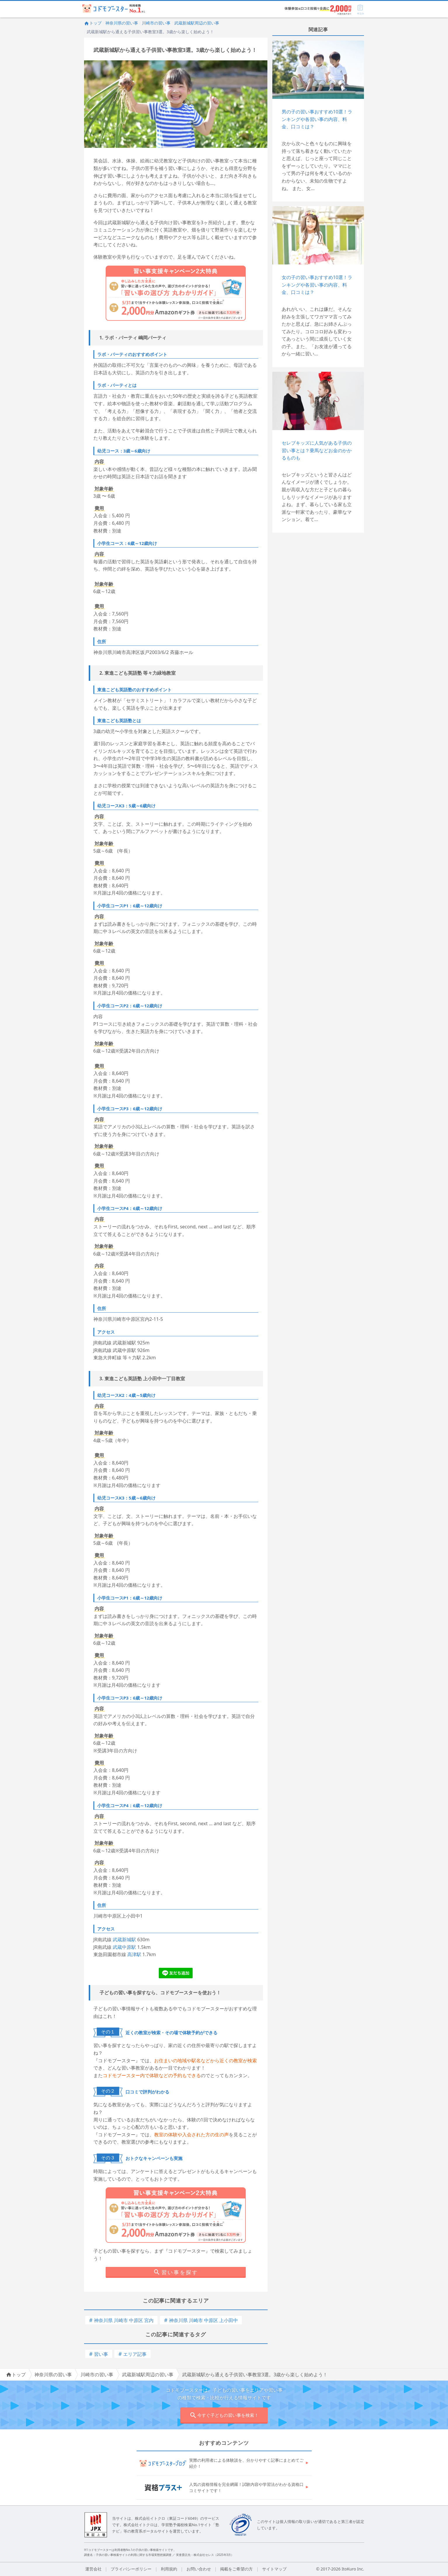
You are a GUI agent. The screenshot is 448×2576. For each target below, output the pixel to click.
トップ (93, 23)
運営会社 (93, 2569)
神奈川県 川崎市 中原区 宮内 (121, 2320)
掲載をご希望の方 (236, 2569)
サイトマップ (274, 2569)
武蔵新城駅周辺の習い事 (196, 23)
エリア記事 (132, 2354)
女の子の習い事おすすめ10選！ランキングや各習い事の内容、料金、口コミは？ (317, 284)
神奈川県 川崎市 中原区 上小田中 (201, 2320)
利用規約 (169, 2569)
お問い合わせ (198, 2569)
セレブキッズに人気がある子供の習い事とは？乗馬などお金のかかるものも (317, 450)
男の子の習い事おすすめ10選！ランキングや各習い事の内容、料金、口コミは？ (317, 119)
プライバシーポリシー (131, 2569)
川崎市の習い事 (156, 23)
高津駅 (134, 1954)
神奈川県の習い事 (121, 23)
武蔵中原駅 (124, 1947)
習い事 (98, 2354)
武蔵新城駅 (124, 1939)
